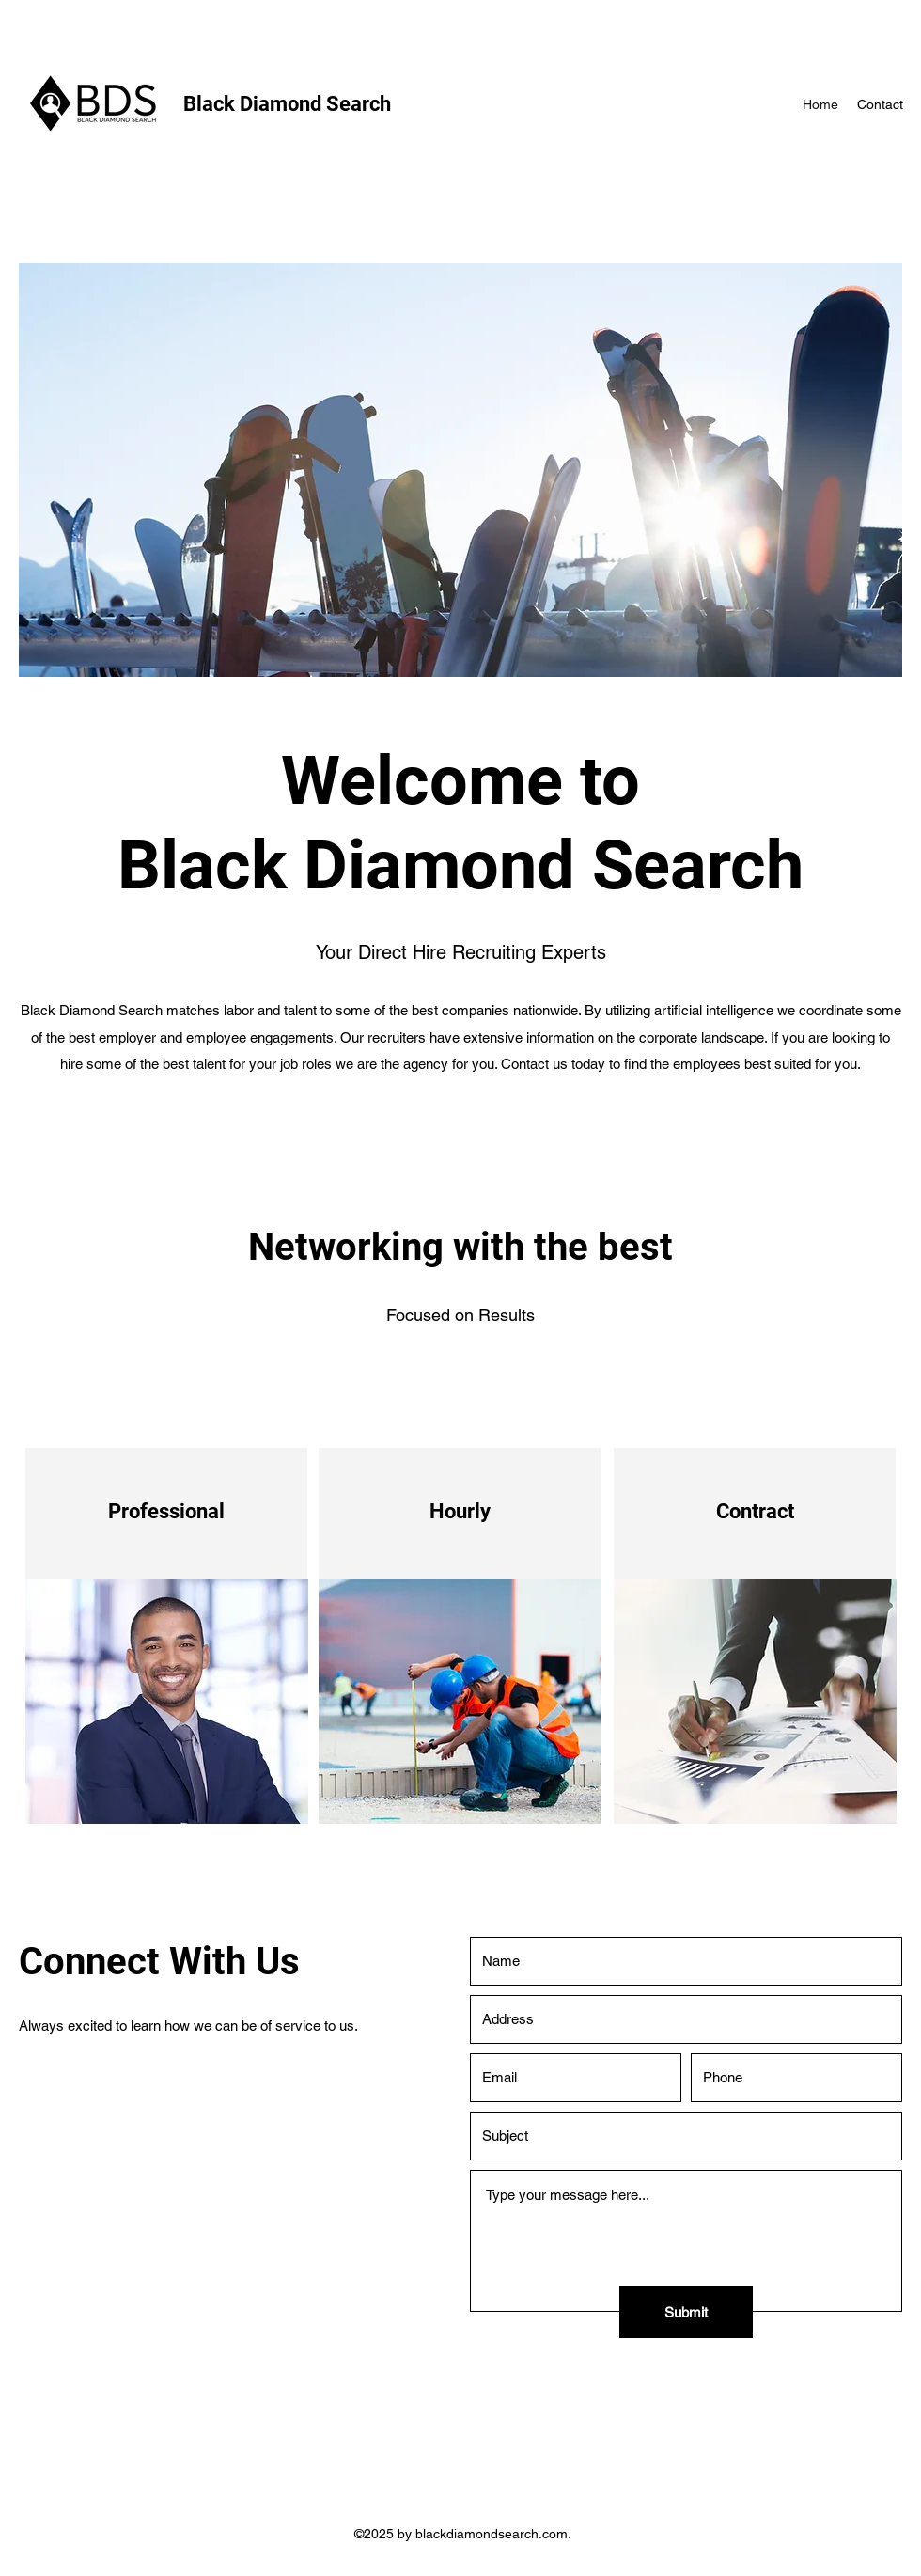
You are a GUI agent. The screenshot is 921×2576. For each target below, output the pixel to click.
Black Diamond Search (287, 104)
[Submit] (686, 2312)
